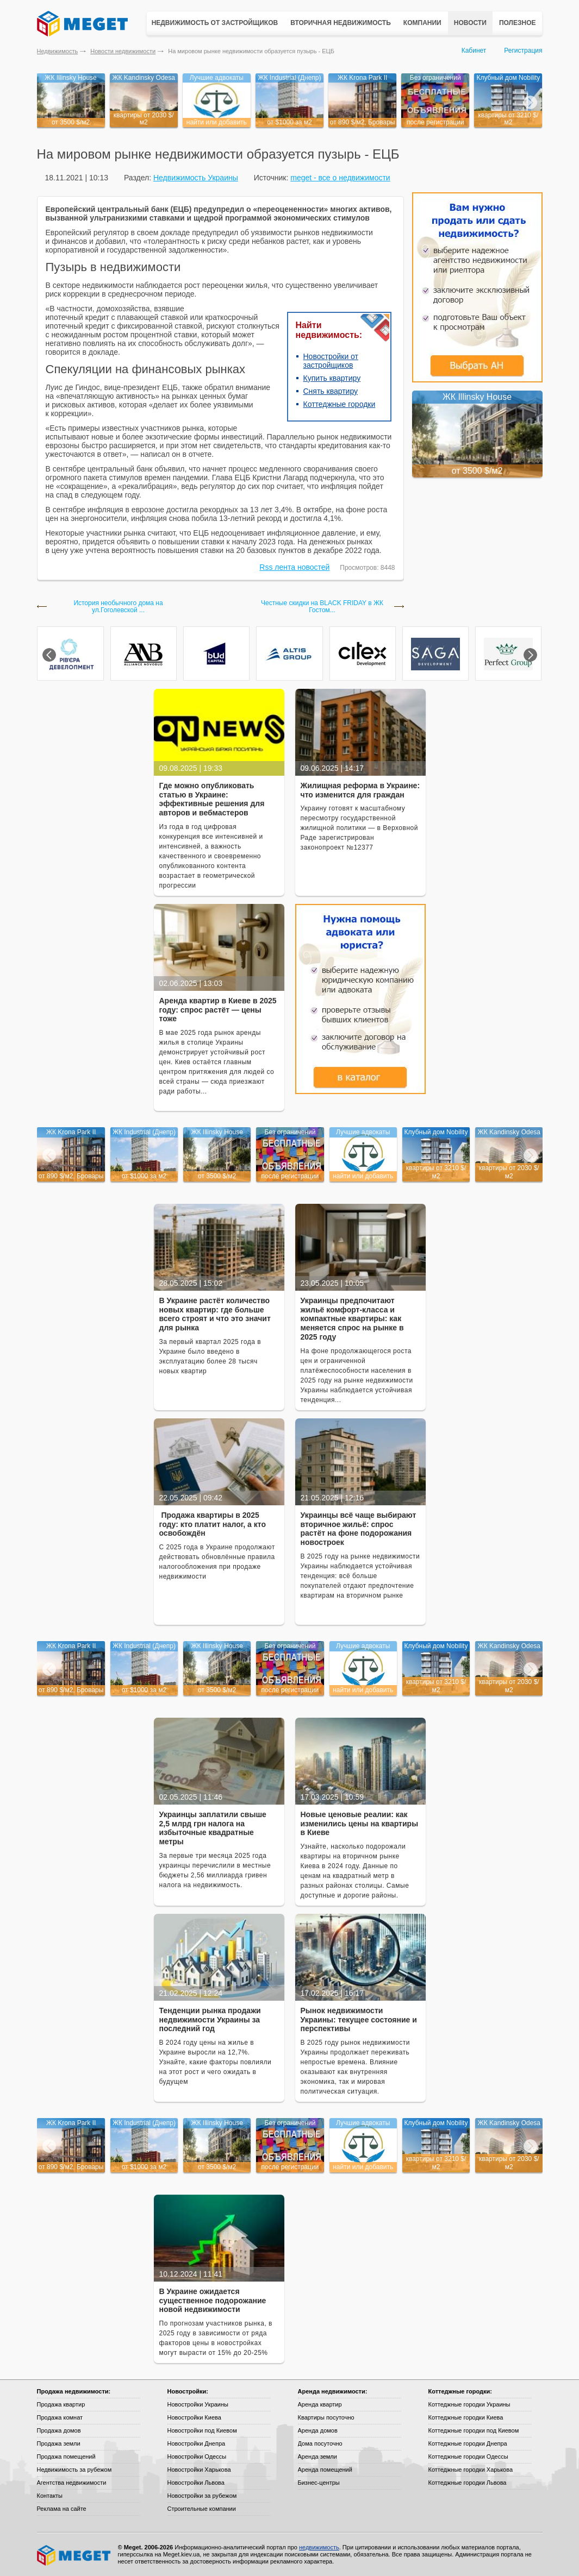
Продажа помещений (66, 2456)
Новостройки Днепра (196, 2443)
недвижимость (319, 2547)
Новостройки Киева (194, 2417)
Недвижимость (57, 51)
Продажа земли (58, 2443)
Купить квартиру (332, 378)
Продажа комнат (60, 2417)
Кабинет (474, 50)
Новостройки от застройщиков (331, 360)
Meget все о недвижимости (74, 2555)
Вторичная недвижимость (340, 23)
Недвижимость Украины (195, 177)
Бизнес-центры (319, 2482)
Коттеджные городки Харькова (470, 2469)
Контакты (50, 2495)
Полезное (517, 23)
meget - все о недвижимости (340, 177)
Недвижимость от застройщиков (215, 23)
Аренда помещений (325, 2469)
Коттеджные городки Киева (465, 2417)
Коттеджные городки (339, 404)
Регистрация (523, 50)
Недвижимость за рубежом (74, 2469)
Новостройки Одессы (197, 2456)
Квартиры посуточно (326, 2417)
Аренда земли (317, 2456)
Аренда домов (318, 2430)
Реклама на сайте (61, 2508)
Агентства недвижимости (72, 2482)
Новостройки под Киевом (202, 2430)
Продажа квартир (61, 2404)
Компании (422, 23)
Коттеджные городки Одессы (468, 2456)
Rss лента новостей (294, 567)
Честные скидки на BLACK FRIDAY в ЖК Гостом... (322, 607)
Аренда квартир (320, 2404)
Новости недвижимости (122, 51)
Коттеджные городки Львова (467, 2482)
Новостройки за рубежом (202, 2495)
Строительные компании (201, 2508)
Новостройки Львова (196, 2482)
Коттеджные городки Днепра (467, 2443)
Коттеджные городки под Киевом (473, 2430)
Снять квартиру (330, 391)
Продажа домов (59, 2430)
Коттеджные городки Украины (469, 2404)
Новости (470, 23)
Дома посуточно (320, 2443)
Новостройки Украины (198, 2404)
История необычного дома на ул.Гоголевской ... (118, 607)
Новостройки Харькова (199, 2469)
